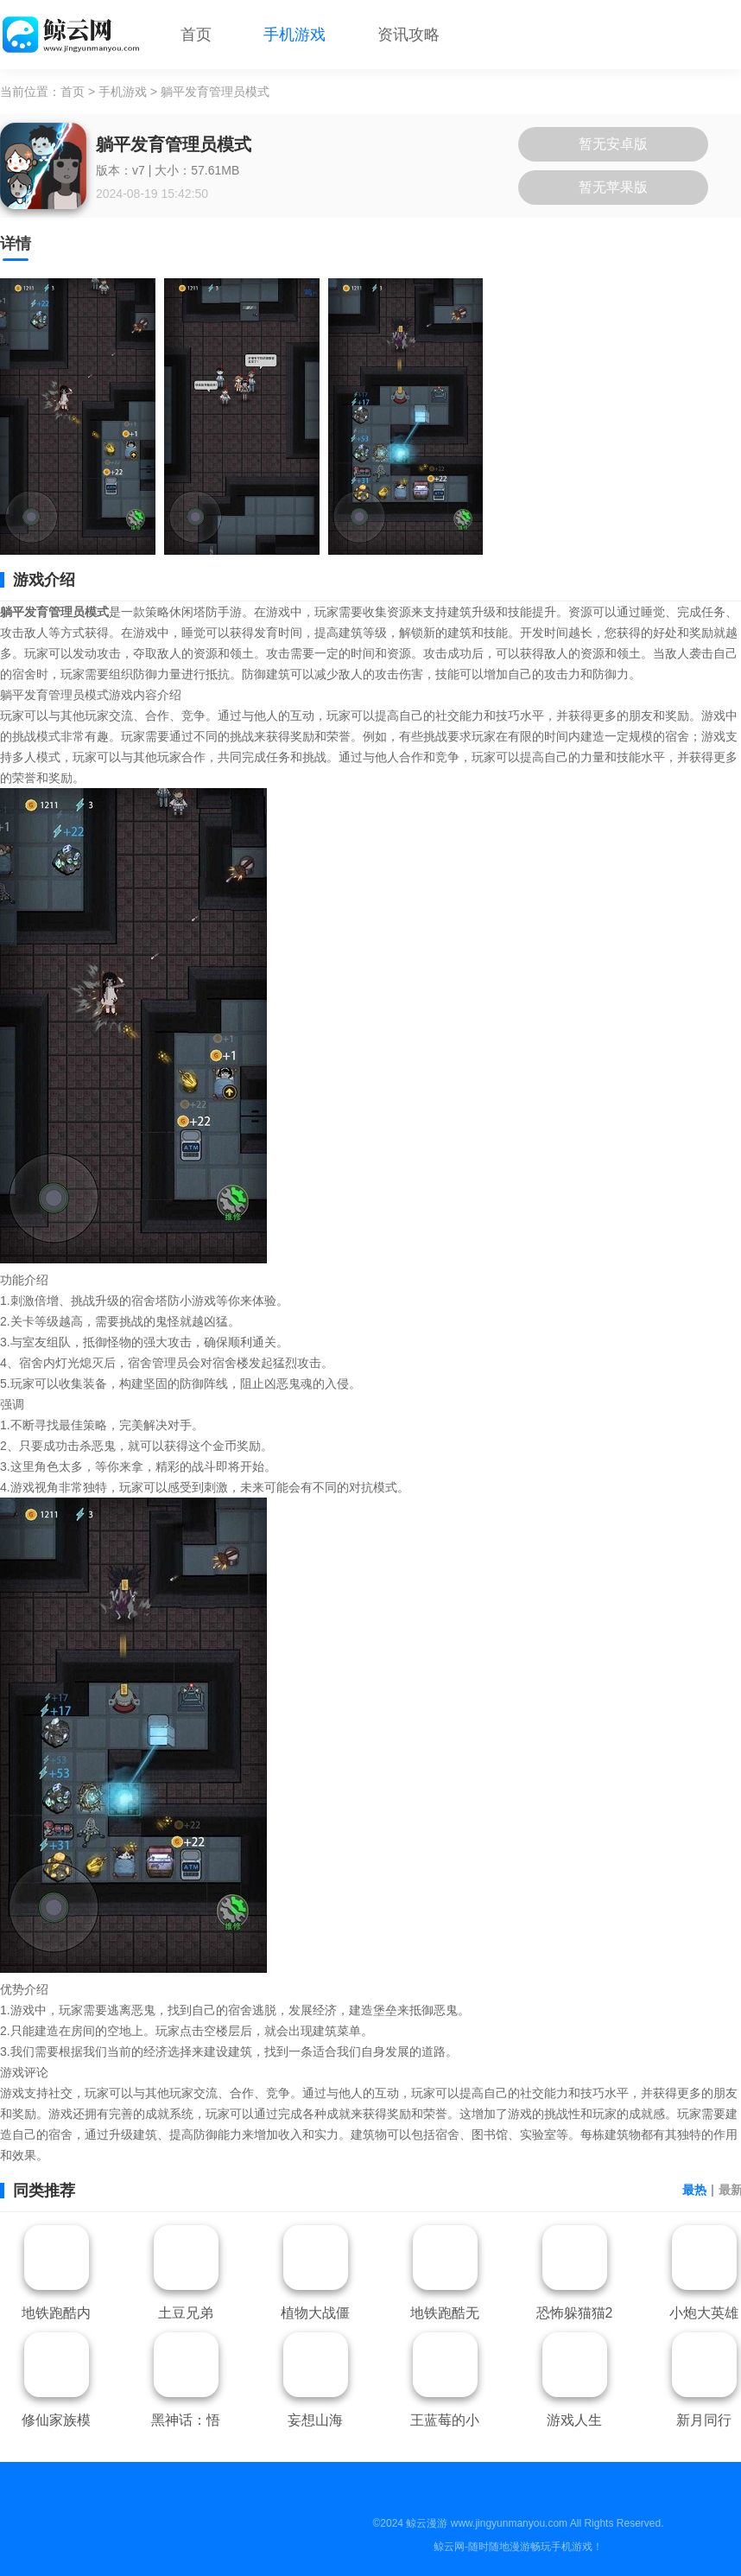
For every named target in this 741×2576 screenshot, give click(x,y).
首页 (196, 34)
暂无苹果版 (613, 187)
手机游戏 (294, 34)
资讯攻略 (408, 34)
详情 (15, 243)
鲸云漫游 (426, 2523)
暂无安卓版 (613, 144)
